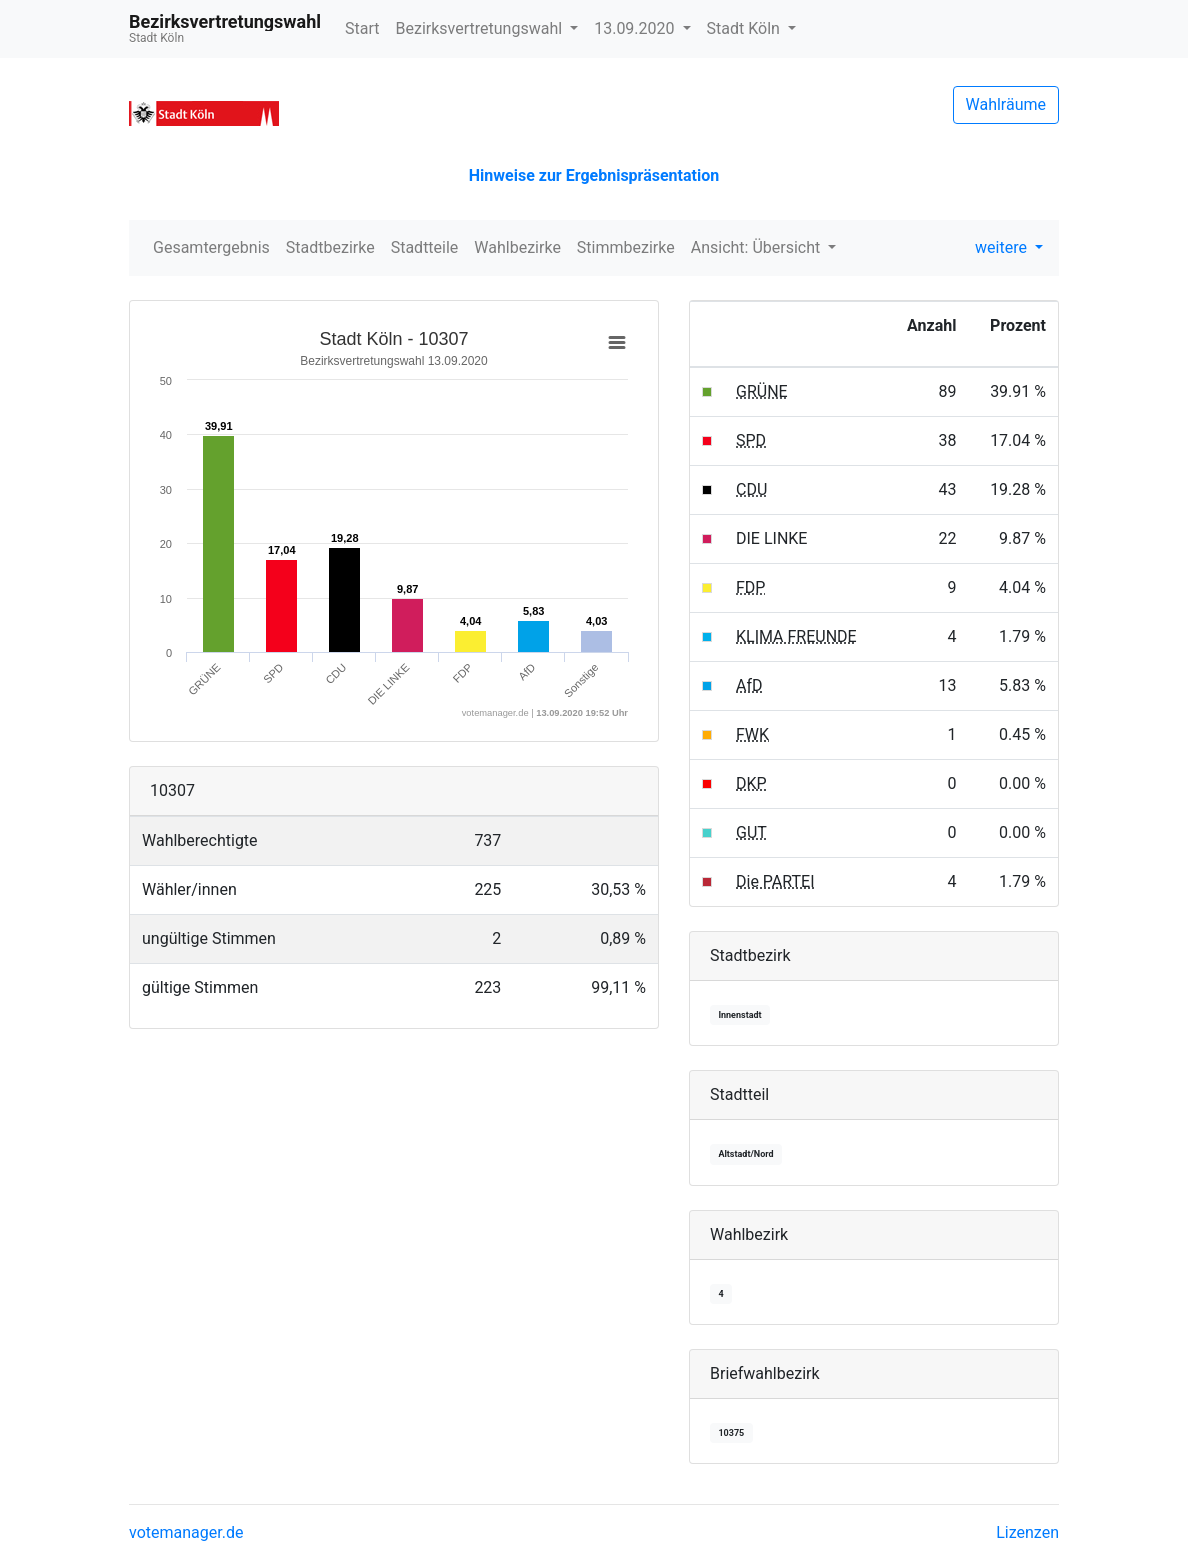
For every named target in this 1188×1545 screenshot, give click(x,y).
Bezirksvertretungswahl (481, 28)
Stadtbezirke (330, 247)
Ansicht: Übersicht (758, 247)
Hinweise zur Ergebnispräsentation (594, 175)
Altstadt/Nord (745, 1154)
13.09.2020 (636, 28)
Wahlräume (1006, 104)
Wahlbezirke (517, 247)
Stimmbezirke (626, 247)
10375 (731, 1433)
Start (362, 28)
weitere (1003, 247)
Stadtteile (425, 247)
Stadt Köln (745, 28)
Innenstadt (739, 1015)
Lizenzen (1027, 1532)
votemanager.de (186, 1532)
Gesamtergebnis (211, 247)
